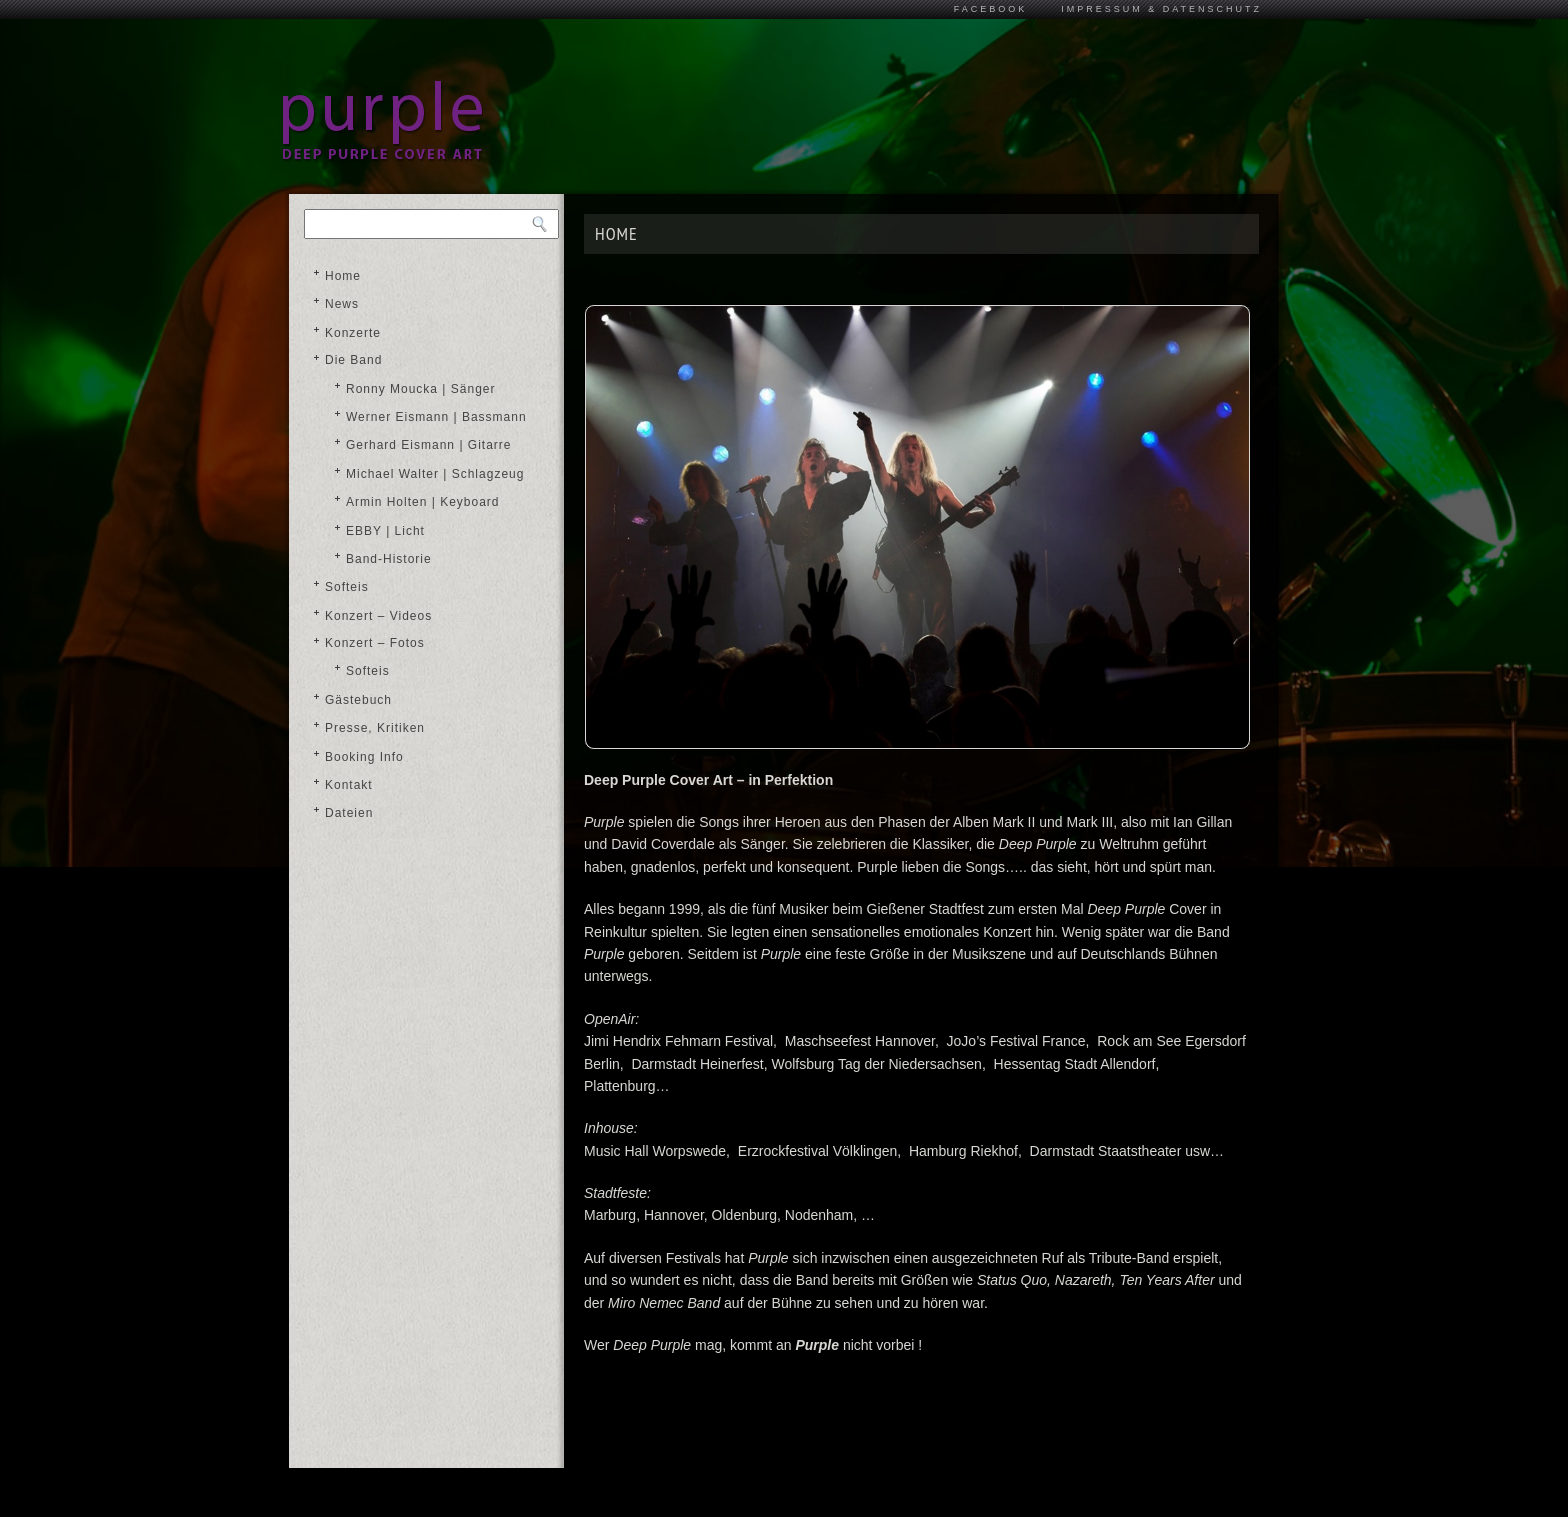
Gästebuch (358, 700)
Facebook (991, 9)
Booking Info (364, 757)
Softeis (347, 587)
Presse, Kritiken (375, 728)
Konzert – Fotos (375, 643)
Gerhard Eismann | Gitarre (429, 445)
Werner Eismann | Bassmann (436, 417)
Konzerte (353, 333)
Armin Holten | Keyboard (423, 502)
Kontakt (349, 785)
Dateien (349, 813)
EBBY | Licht (385, 531)
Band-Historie (389, 559)
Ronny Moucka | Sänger (421, 389)
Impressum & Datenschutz (1161, 9)
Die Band (353, 360)
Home (343, 276)
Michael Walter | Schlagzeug (435, 474)
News (342, 304)
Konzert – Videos (378, 616)
